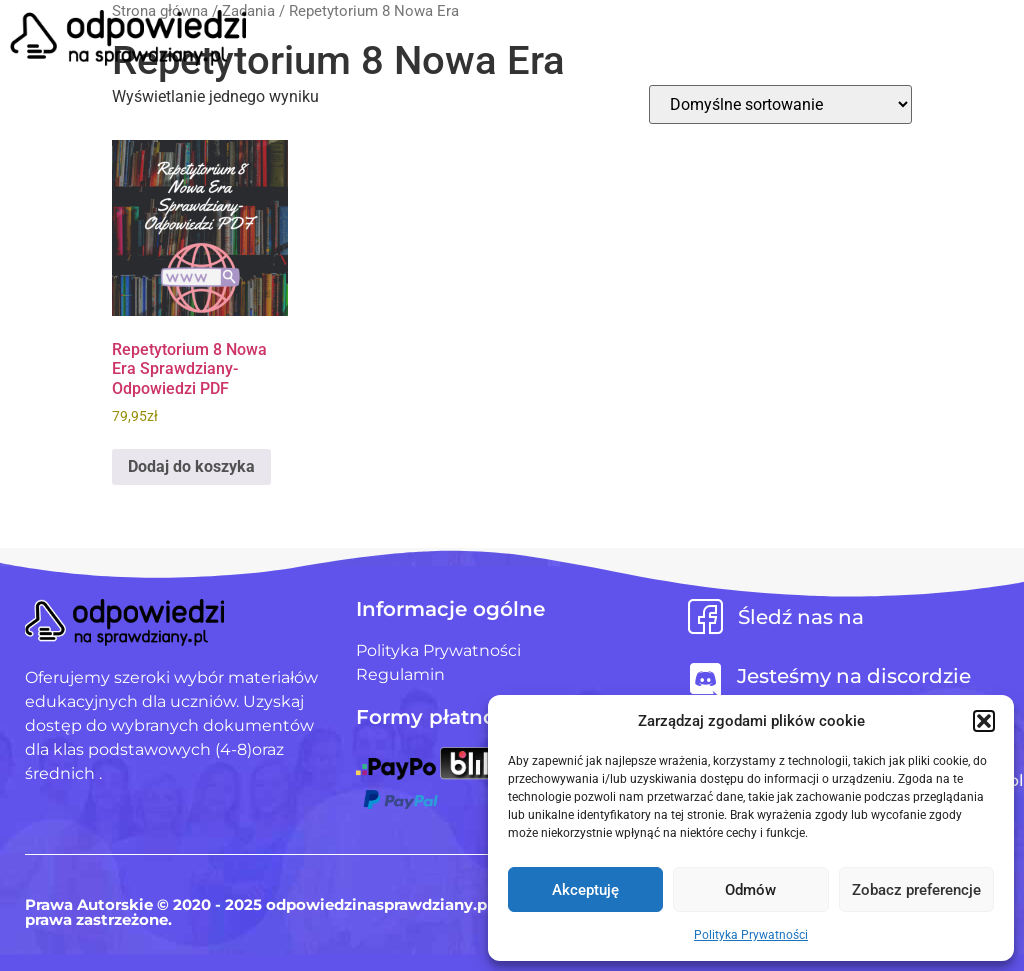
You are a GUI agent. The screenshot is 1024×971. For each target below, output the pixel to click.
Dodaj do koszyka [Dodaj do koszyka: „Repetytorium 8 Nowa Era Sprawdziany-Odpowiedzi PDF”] (191, 466)
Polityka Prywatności (751, 935)
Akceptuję (585, 890)
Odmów (750, 890)
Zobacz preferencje (916, 890)
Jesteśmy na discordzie (854, 676)
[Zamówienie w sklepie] (780, 104)
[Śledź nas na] (705, 616)
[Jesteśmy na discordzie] (705, 680)
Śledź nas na (801, 617)
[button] (984, 721)
